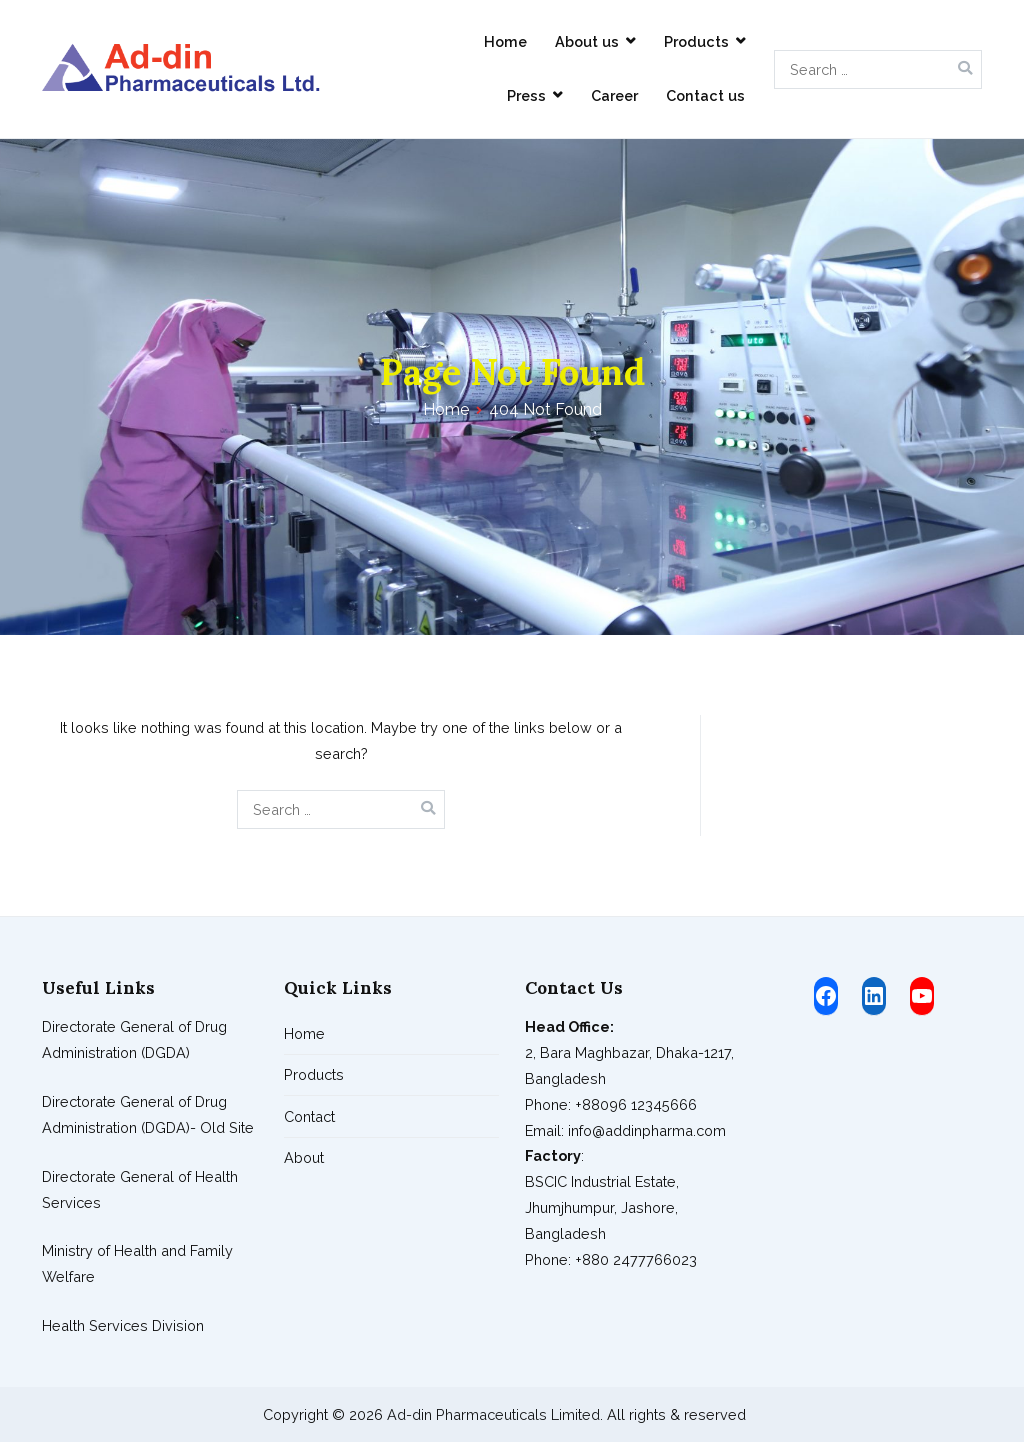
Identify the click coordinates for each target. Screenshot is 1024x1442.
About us (587, 41)
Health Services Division (123, 1325)
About (304, 1157)
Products (696, 41)
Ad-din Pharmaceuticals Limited (493, 1414)
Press (526, 95)
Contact (309, 1116)
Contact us (705, 95)
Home (505, 41)
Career (614, 95)
